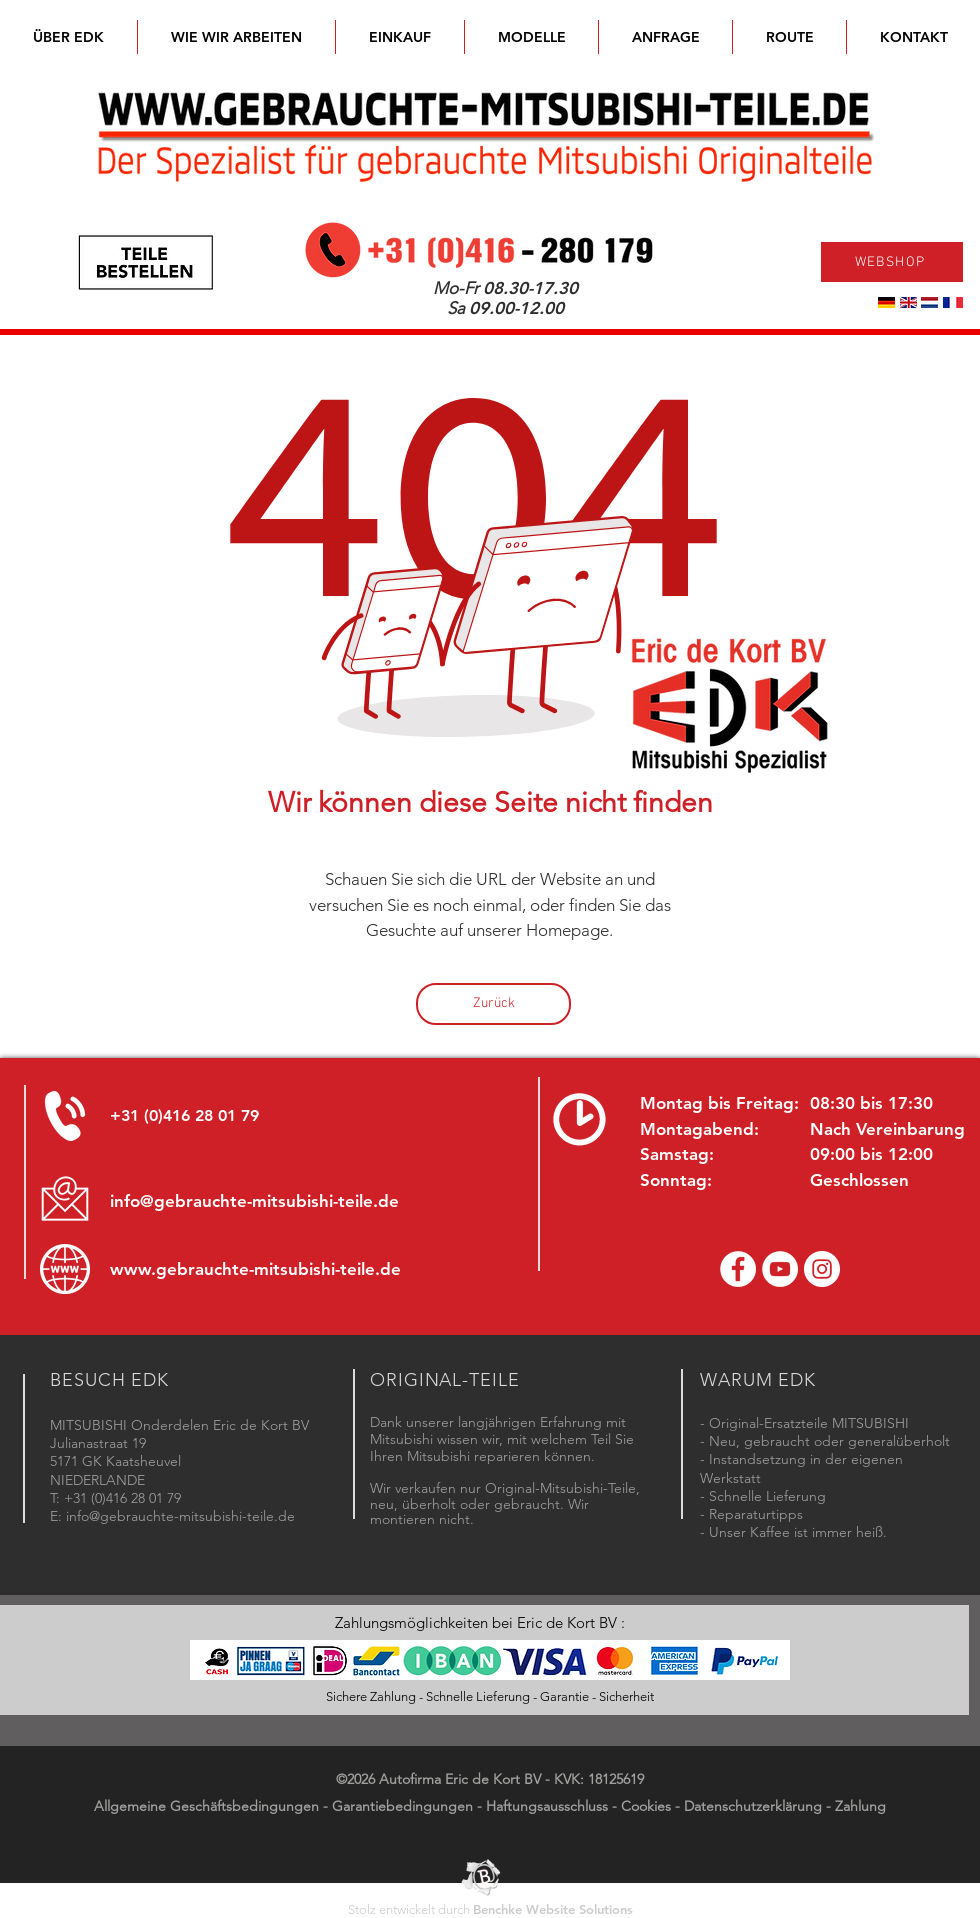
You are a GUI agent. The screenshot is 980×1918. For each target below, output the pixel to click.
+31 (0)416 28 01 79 (184, 1115)
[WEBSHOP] (892, 262)
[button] (531, 37)
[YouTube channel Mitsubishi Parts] (780, 1269)
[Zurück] (493, 1004)
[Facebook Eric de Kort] (738, 1269)
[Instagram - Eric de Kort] (822, 1269)
